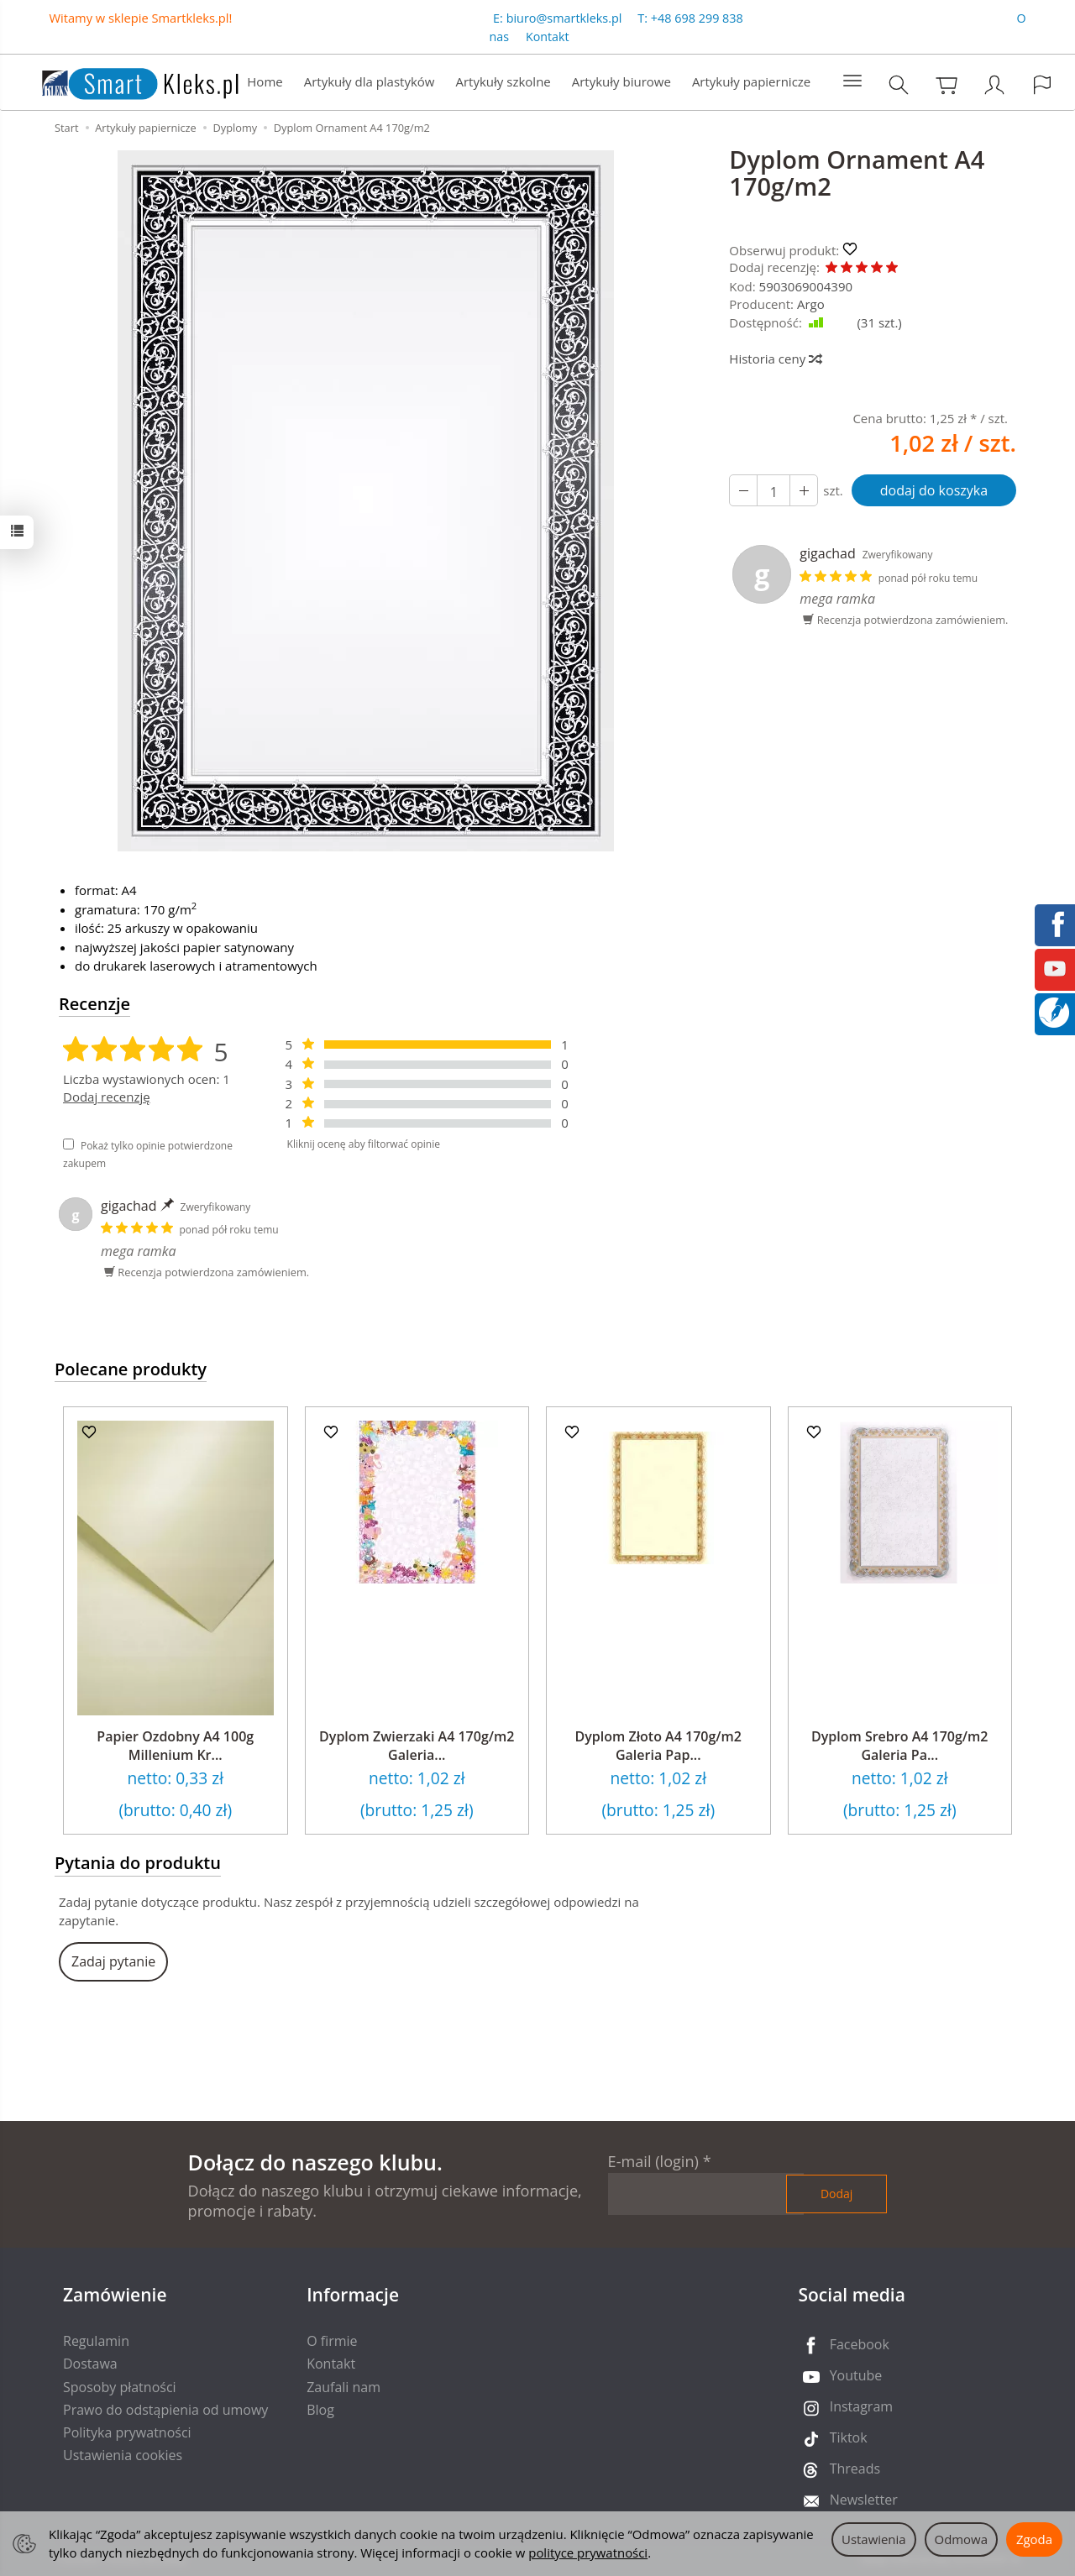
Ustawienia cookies (122, 2455)
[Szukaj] (898, 84)
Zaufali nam (343, 2387)
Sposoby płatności (119, 2387)
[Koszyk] (946, 84)
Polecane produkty (131, 1369)
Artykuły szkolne (503, 81)
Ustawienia (874, 2539)
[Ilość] (773, 490)
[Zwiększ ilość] (743, 490)
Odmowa (961, 2539)
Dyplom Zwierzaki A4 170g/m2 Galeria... (416, 1745)
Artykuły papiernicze (751, 81)
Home (264, 81)
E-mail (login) (653, 2161)
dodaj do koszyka (934, 490)
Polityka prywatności (127, 2432)
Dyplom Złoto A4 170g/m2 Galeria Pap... (658, 1745)
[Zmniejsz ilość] (803, 490)
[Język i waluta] (1042, 84)
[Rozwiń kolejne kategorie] (852, 81)
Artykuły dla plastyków (369, 81)
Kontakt (547, 37)
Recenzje (94, 1003)
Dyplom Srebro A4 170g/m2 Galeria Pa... (899, 1745)
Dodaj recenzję (106, 1096)
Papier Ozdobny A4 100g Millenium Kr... (175, 1745)
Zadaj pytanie (113, 1961)
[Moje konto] (994, 84)
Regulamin (96, 2341)
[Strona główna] (123, 80)
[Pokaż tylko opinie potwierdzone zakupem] (68, 1144)
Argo (811, 304)
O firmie (332, 2341)
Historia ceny (775, 358)
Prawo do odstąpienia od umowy (165, 2410)
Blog (320, 2410)
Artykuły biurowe (621, 81)
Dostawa (90, 2363)
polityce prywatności (588, 2552)
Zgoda (1034, 2539)
